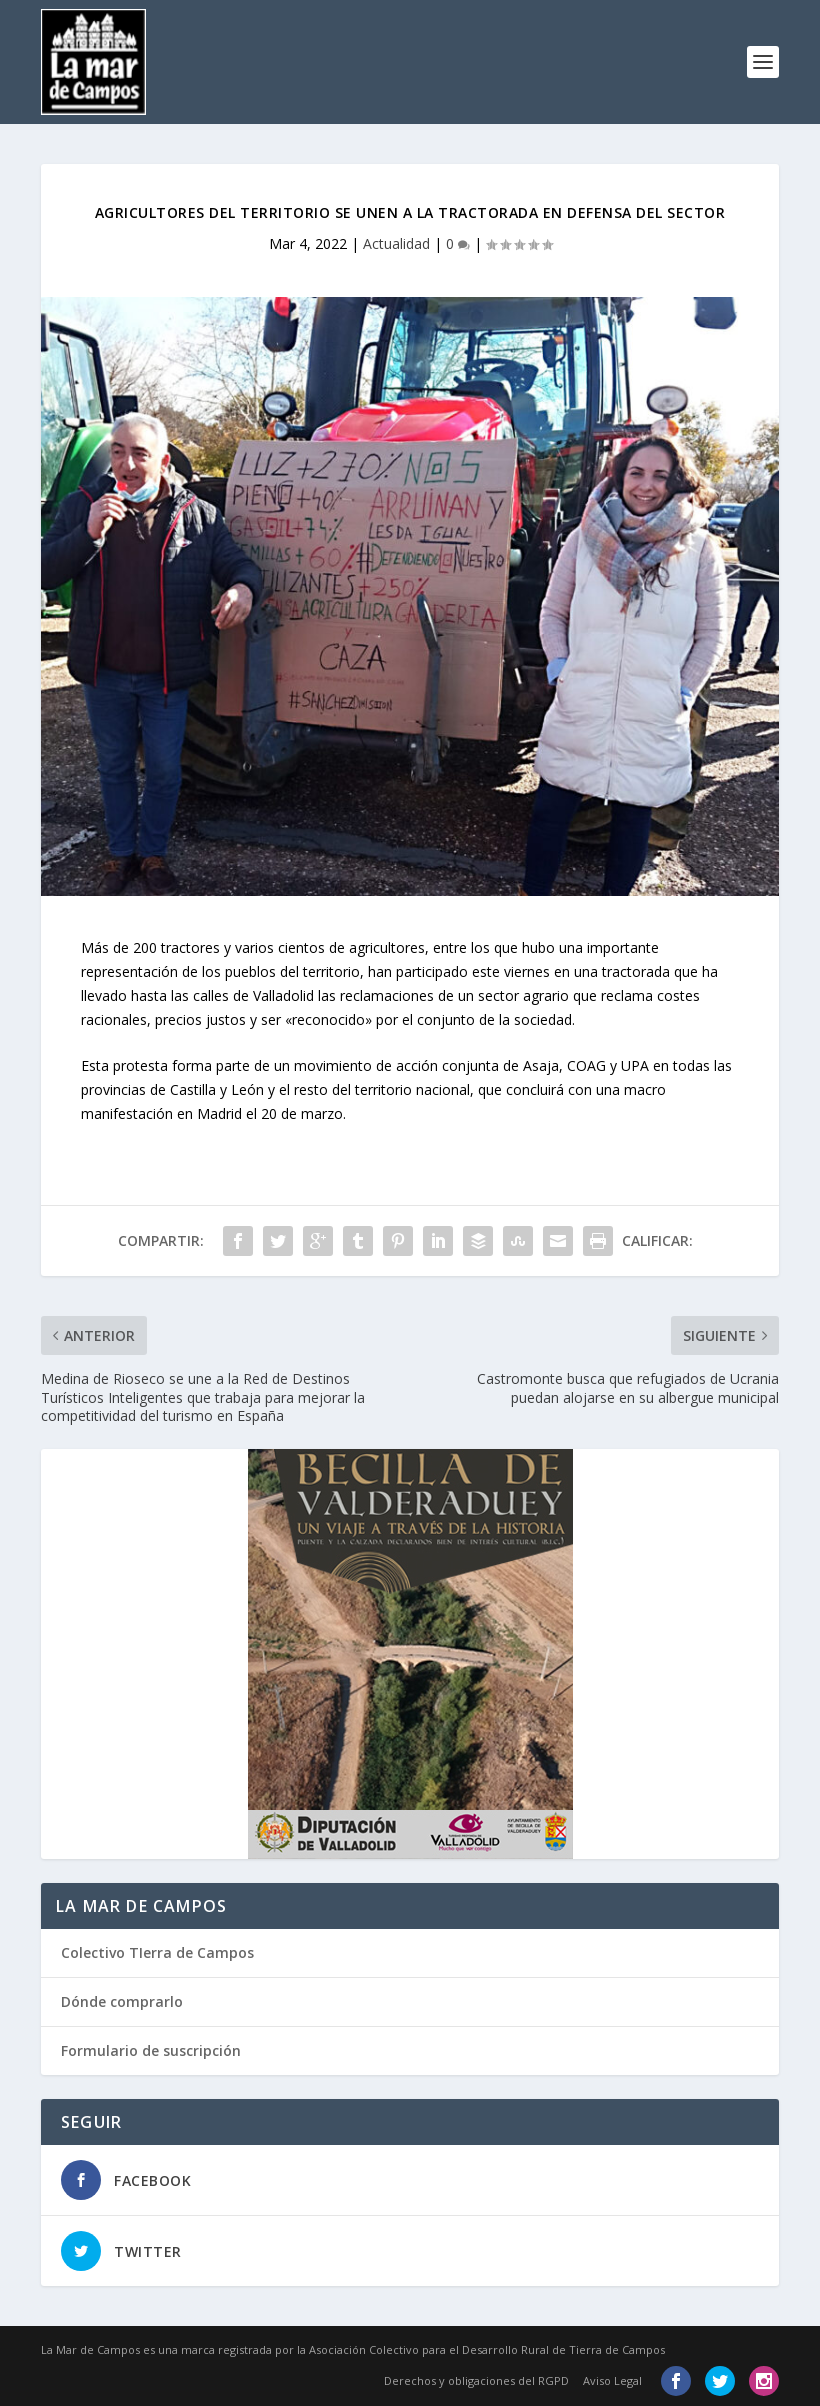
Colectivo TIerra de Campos (157, 1952)
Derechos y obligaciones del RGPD (476, 2380)
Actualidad (396, 243)
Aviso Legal (612, 2380)
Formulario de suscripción (151, 2050)
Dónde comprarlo (122, 2001)
